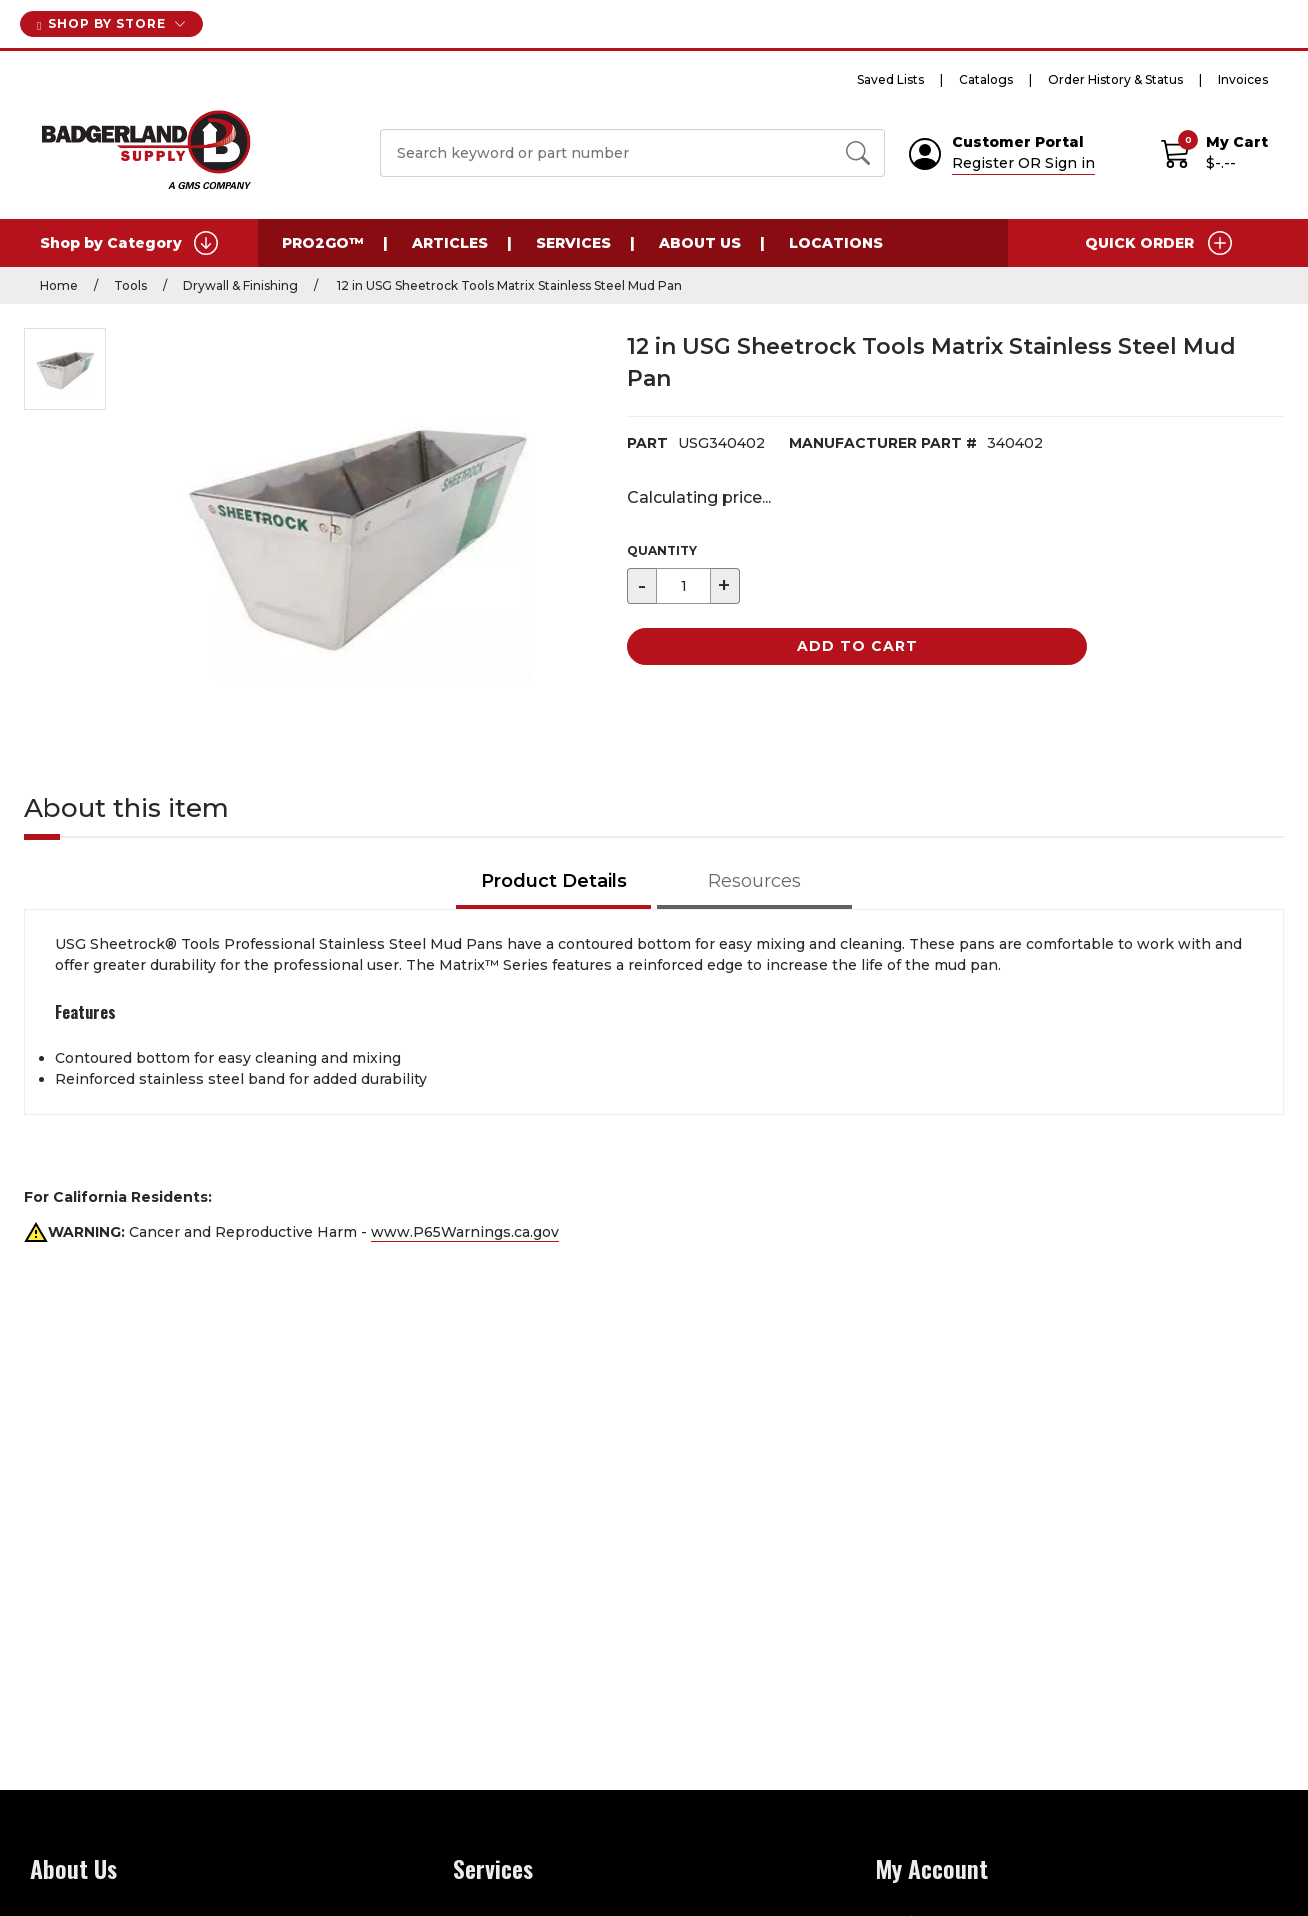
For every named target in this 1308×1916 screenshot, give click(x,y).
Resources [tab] (754, 881)
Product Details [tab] (554, 881)
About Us (700, 243)
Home (59, 285)
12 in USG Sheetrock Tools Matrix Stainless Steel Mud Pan (508, 285)
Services (573, 243)
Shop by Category (129, 243)
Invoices (1243, 79)
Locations (836, 243)
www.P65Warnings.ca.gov (465, 1232)
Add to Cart (857, 646)
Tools (130, 285)
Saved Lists (890, 79)
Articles (450, 243)
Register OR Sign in (1023, 163)
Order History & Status (1115, 79)
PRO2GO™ (323, 243)
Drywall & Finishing (240, 285)
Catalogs (986, 79)
